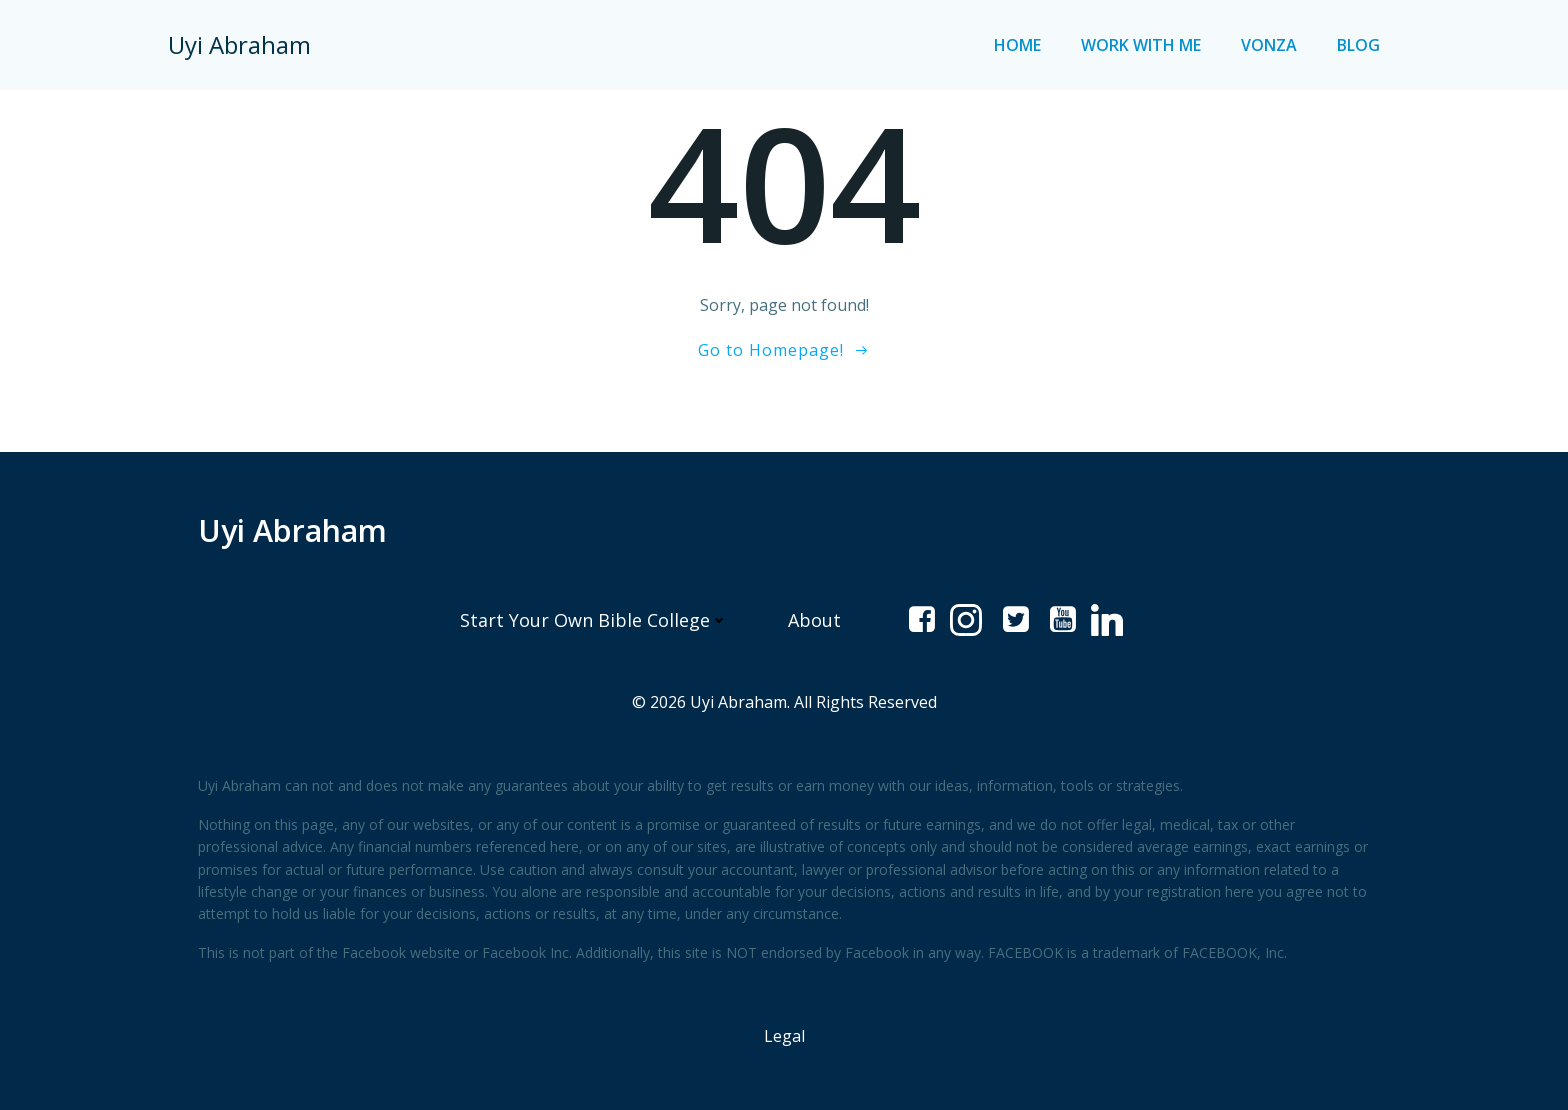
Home (1017, 45)
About (814, 620)
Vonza (1269, 45)
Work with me (1141, 45)
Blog (1358, 45)
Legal (784, 1036)
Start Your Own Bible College (594, 620)
